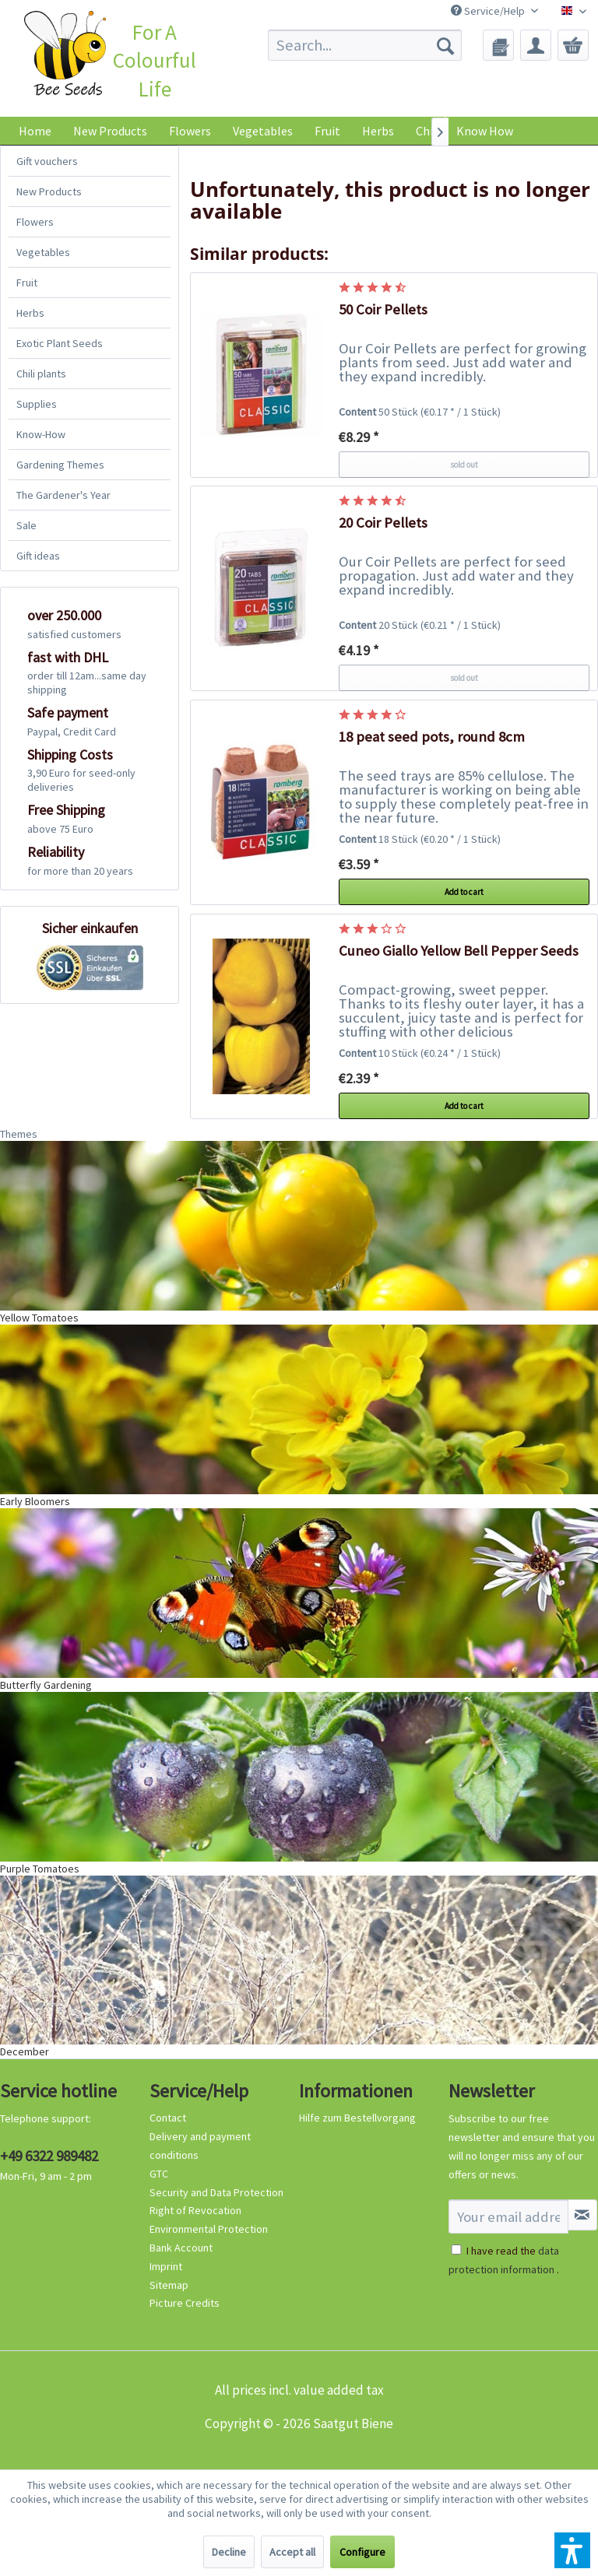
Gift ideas (38, 556)
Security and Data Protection (216, 2192)
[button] (572, 2550)
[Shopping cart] (573, 45)
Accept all (292, 2552)
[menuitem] (365, 45)
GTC (159, 2174)
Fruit (26, 282)
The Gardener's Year (63, 495)
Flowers (35, 222)
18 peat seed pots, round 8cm (432, 737)
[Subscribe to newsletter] (582, 2214)
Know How (484, 131)
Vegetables (43, 252)
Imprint (166, 2266)
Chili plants (41, 374)
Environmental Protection (209, 2229)
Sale (26, 525)
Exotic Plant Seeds (59, 343)
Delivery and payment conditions (200, 2145)
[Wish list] (498, 45)
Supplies (36, 404)
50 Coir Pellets (383, 309)
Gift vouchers (47, 161)
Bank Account (181, 2248)
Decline (229, 2552)
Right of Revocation (195, 2210)
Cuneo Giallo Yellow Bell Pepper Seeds (459, 951)
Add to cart (464, 891)
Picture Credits (185, 2303)
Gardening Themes (60, 465)
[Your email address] (508, 2216)
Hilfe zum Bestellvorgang (357, 2118)
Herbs (30, 313)
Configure (362, 2552)
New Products (49, 191)
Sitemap (169, 2285)
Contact (168, 2118)
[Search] (445, 45)
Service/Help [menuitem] (489, 11)
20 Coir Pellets (383, 523)
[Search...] (365, 45)
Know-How (40, 434)
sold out (464, 464)
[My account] (535, 45)
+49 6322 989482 (49, 2155)
